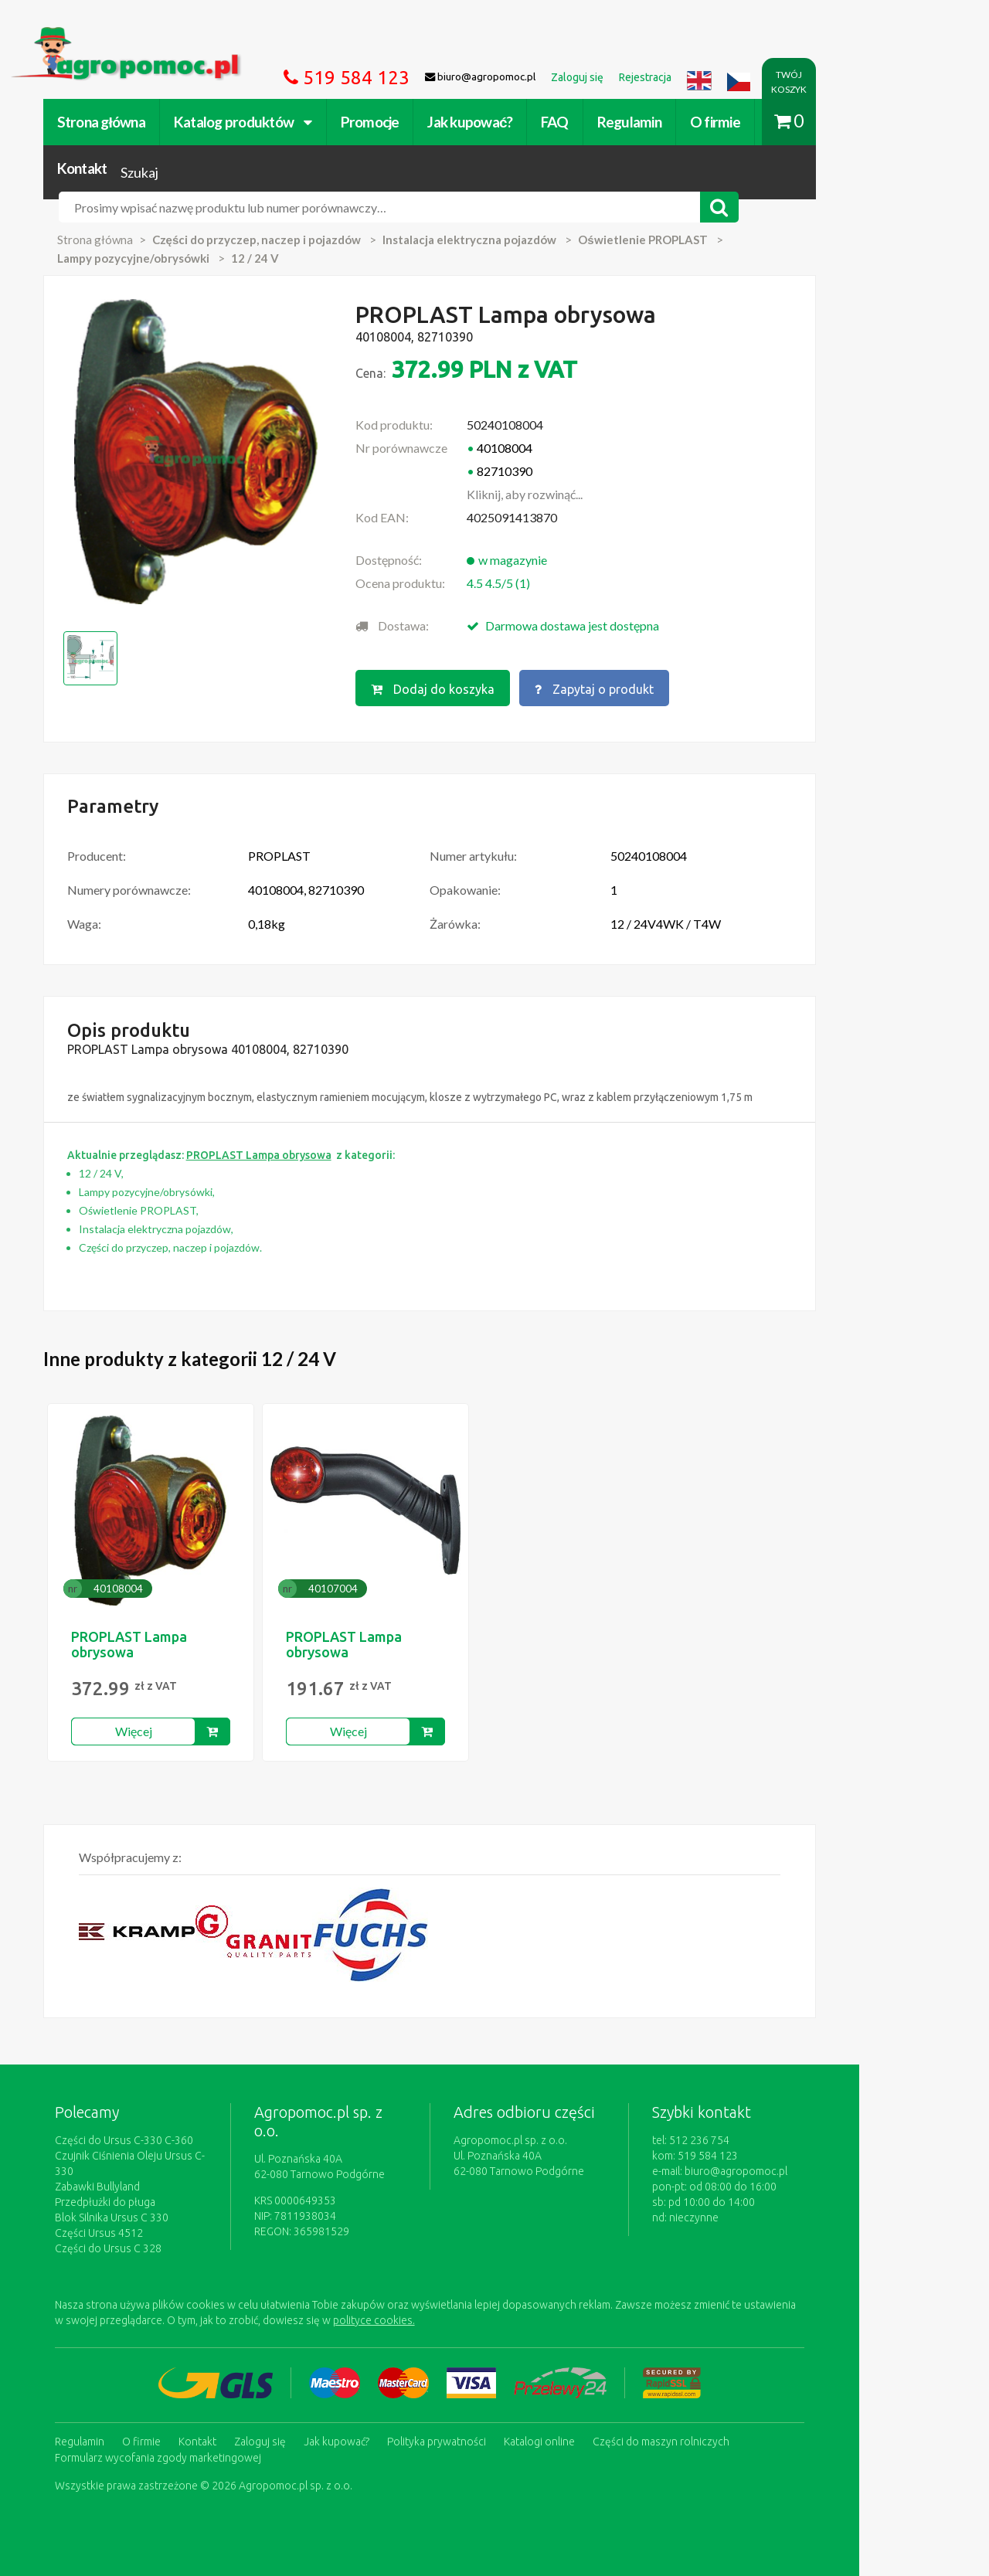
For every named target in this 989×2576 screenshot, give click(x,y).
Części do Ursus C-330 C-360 (146, 2115)
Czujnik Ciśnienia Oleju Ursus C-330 (161, 2130)
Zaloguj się (282, 2400)
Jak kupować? (492, 122)
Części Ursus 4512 (121, 2192)
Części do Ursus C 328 (130, 2207)
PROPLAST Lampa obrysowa (151, 1618)
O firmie (737, 122)
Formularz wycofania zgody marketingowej (180, 2415)
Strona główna (124, 122)
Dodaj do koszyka (489, 664)
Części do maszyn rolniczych (683, 2400)
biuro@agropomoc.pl (822, 2145)
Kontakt (816, 122)
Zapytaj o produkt (651, 664)
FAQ (577, 122)
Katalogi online (561, 2400)
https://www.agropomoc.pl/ (107, 36)
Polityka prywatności (459, 2400)
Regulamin (652, 122)
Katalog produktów (265, 122)
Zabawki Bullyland (119, 2145)
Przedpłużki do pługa (127, 2161)
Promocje (392, 122)
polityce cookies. (352, 2279)
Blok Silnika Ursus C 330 (134, 2176)
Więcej (156, 1705)
